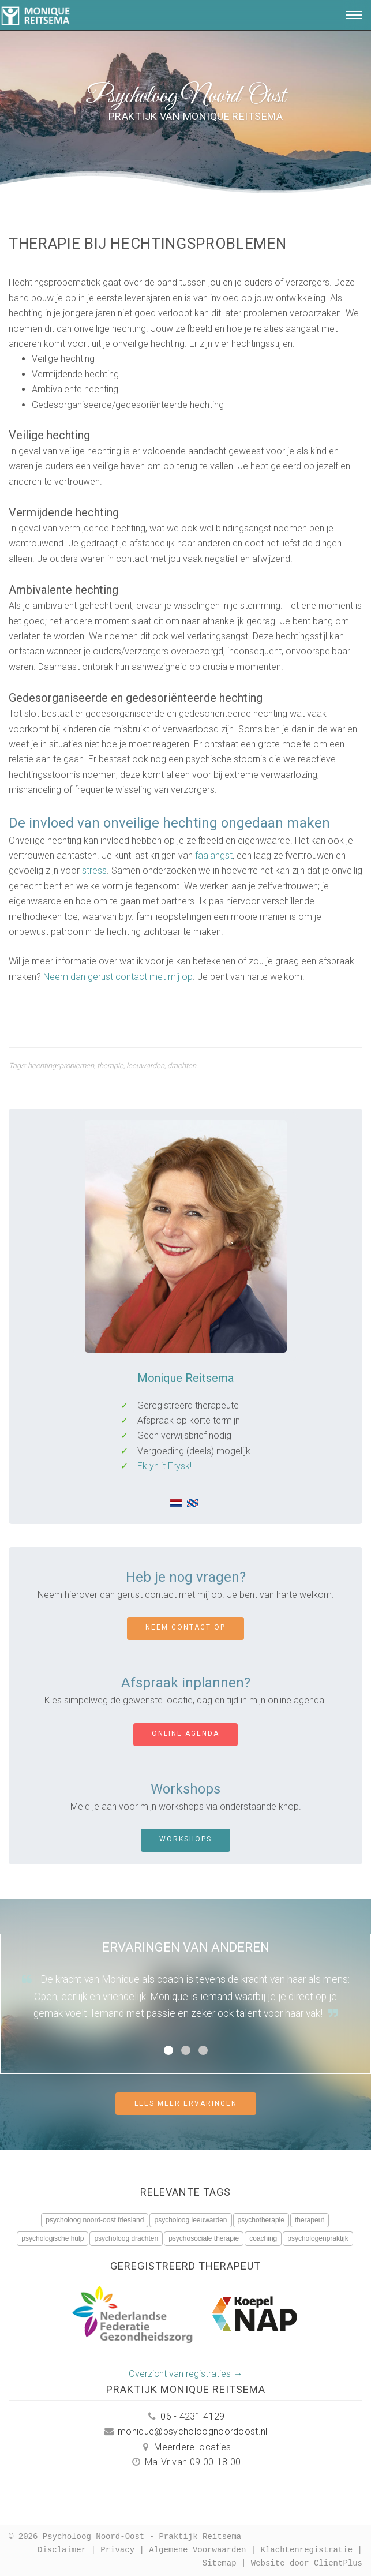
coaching (263, 2238)
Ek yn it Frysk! (164, 1466)
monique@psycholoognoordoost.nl (185, 2431)
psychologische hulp (52, 2238)
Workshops (185, 1839)
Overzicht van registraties (180, 2373)
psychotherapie (261, 2220)
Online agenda (185, 1733)
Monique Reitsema (185, 1378)
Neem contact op (185, 1627)
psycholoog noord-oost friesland (95, 2220)
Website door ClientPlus (306, 2563)
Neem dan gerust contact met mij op (118, 976)
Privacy (117, 2550)
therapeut (309, 2220)
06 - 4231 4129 (185, 2416)
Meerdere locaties (185, 2447)
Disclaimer (62, 2550)
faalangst (214, 855)
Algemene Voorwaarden (197, 2550)
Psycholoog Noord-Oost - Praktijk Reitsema (142, 2537)
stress (94, 870)
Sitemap (220, 2563)
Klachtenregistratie (307, 2550)
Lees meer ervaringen (185, 2103)
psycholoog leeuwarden (190, 2220)
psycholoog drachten (126, 2238)
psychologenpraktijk (317, 2238)
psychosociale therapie (203, 2238)
